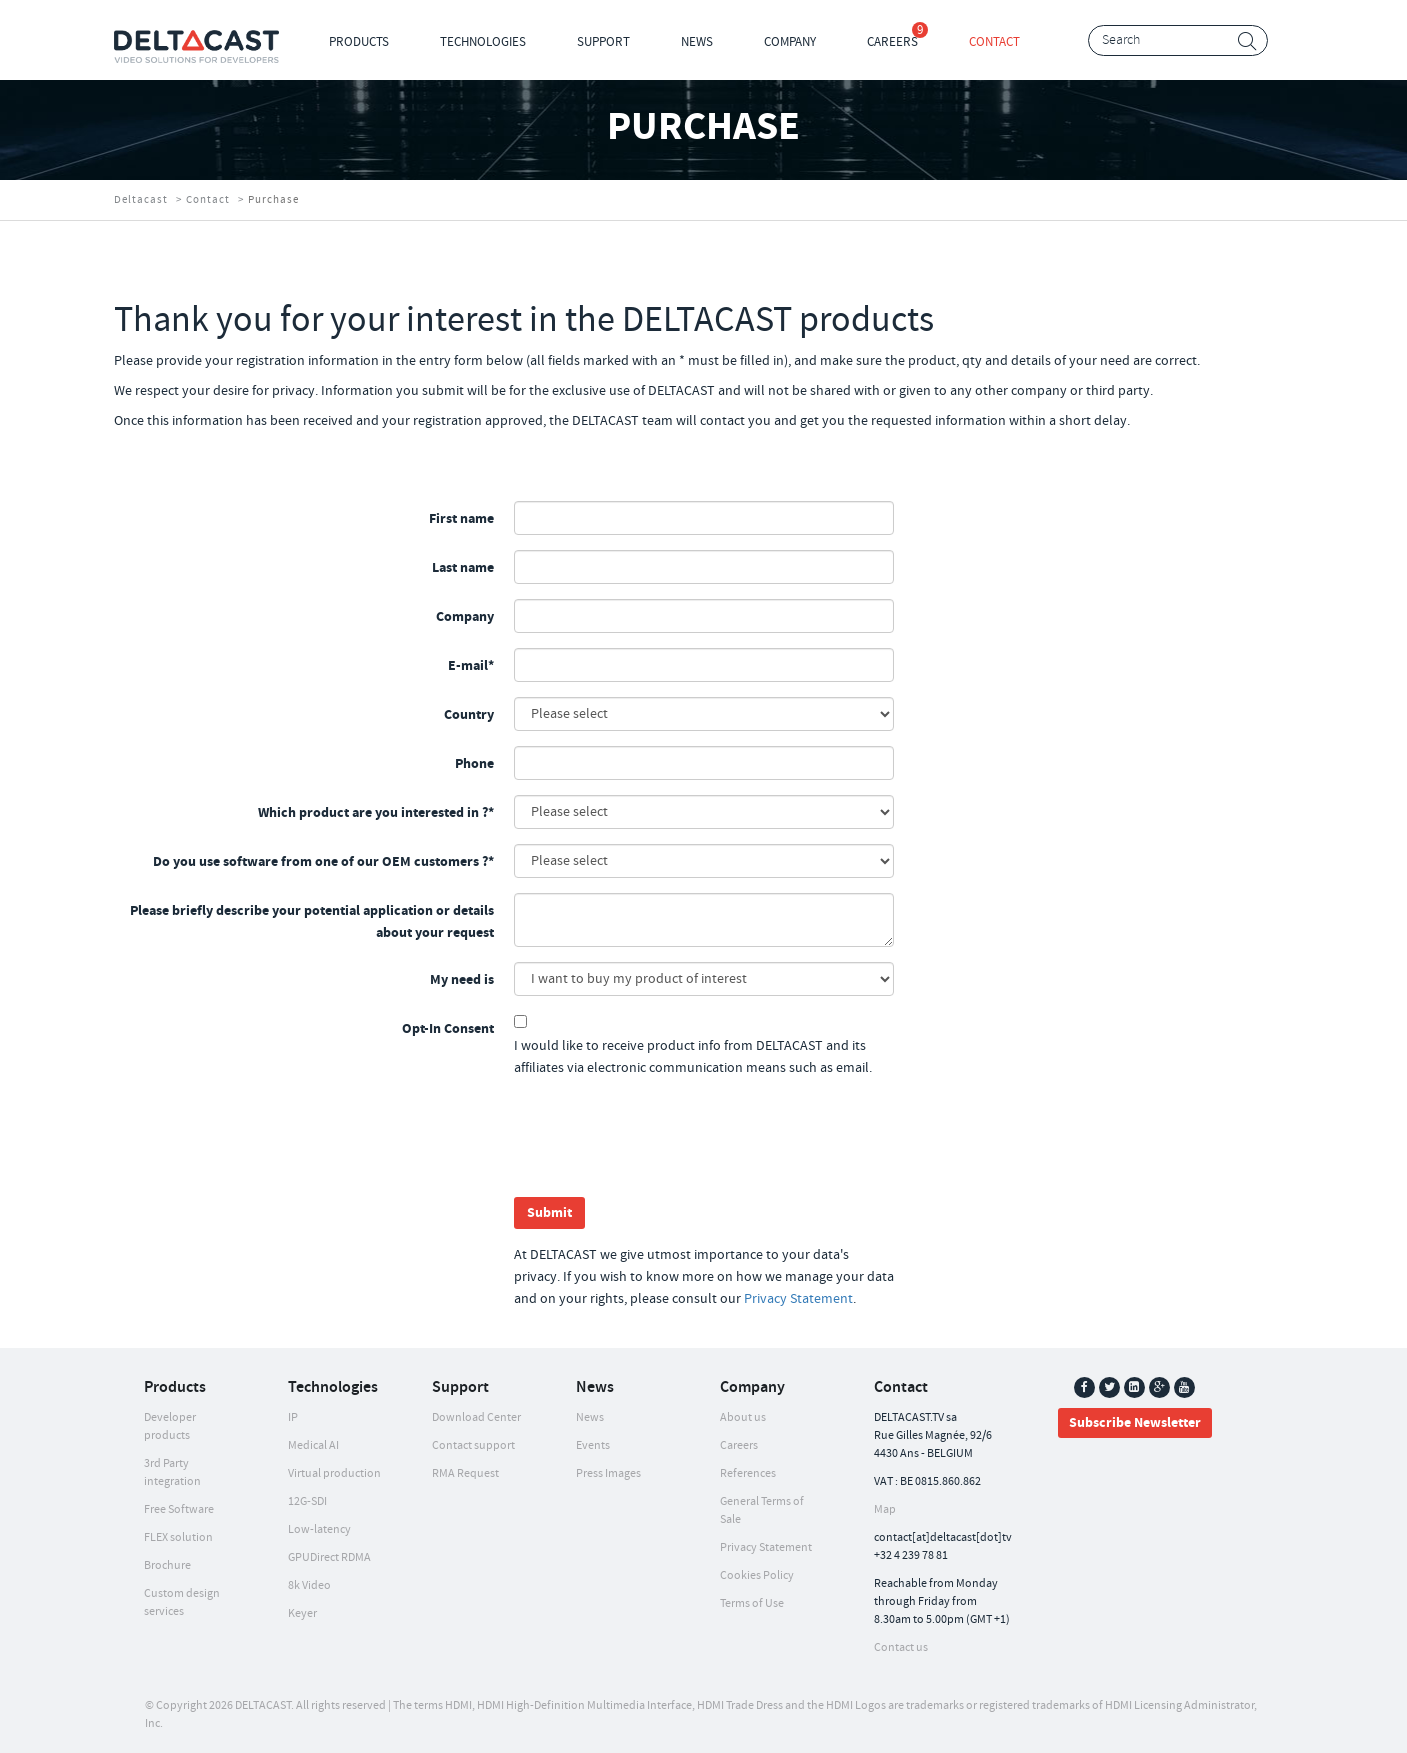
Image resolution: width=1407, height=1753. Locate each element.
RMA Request (465, 1473)
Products (359, 42)
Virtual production (334, 1473)
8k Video (309, 1585)
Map (885, 1509)
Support (603, 42)
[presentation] (666, 1143)
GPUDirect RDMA (329, 1557)
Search (1247, 41)
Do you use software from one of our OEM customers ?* (323, 862)
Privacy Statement (798, 1299)
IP (293, 1417)
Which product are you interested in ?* (376, 813)
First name (461, 519)
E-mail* (471, 666)
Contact (994, 42)
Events (593, 1445)
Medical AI (313, 1445)
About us (743, 1417)
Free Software (179, 1509)
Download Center (476, 1417)
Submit (549, 1213)
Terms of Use (752, 1603)
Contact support (473, 1445)
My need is (462, 980)
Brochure (167, 1565)
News (697, 42)
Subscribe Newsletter (1135, 1423)
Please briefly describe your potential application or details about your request (312, 922)
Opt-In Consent (448, 1029)
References (748, 1473)
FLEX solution (178, 1537)
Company (790, 42)
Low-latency (319, 1529)
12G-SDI (307, 1501)
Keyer (302, 1613)
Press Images (608, 1473)
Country (469, 715)
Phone (474, 764)
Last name (463, 568)
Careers (892, 42)
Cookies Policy (757, 1575)
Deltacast (141, 200)
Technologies (483, 42)
